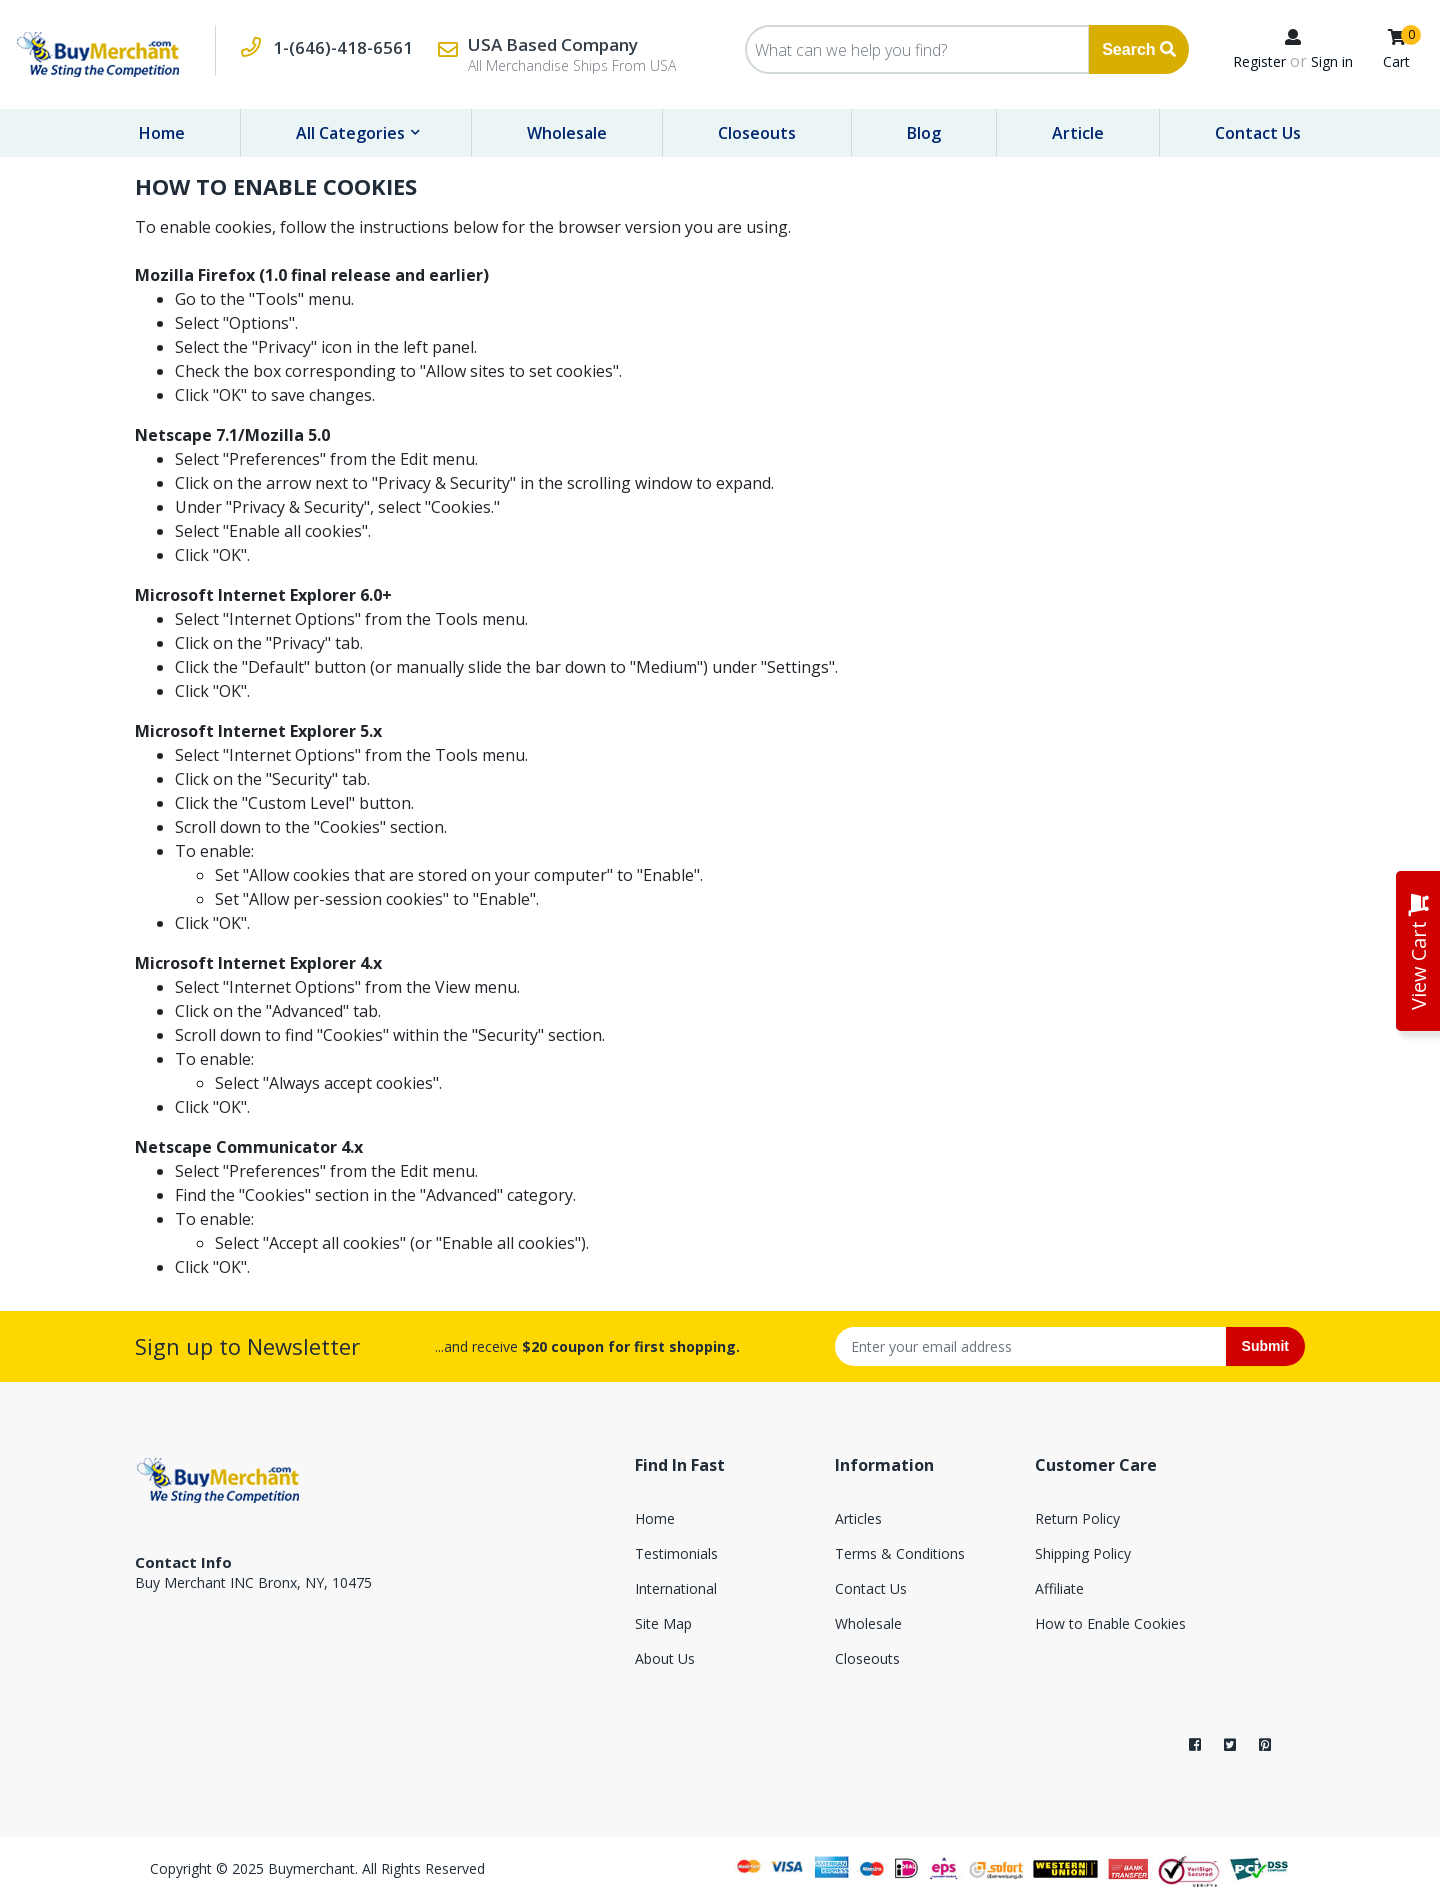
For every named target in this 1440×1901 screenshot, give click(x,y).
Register (1259, 61)
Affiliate (1059, 1588)
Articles (858, 1518)
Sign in (1332, 61)
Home (162, 133)
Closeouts (757, 133)
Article (1078, 133)
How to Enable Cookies (1110, 1623)
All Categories (352, 133)
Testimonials (676, 1553)
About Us (665, 1658)
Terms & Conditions (900, 1553)
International (676, 1588)
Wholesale (567, 133)
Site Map (663, 1623)
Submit (1265, 1346)
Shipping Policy (1083, 1553)
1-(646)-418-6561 (343, 47)
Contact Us (1258, 133)
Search (1139, 49)
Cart (1396, 61)
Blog (924, 133)
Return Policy (1077, 1518)
